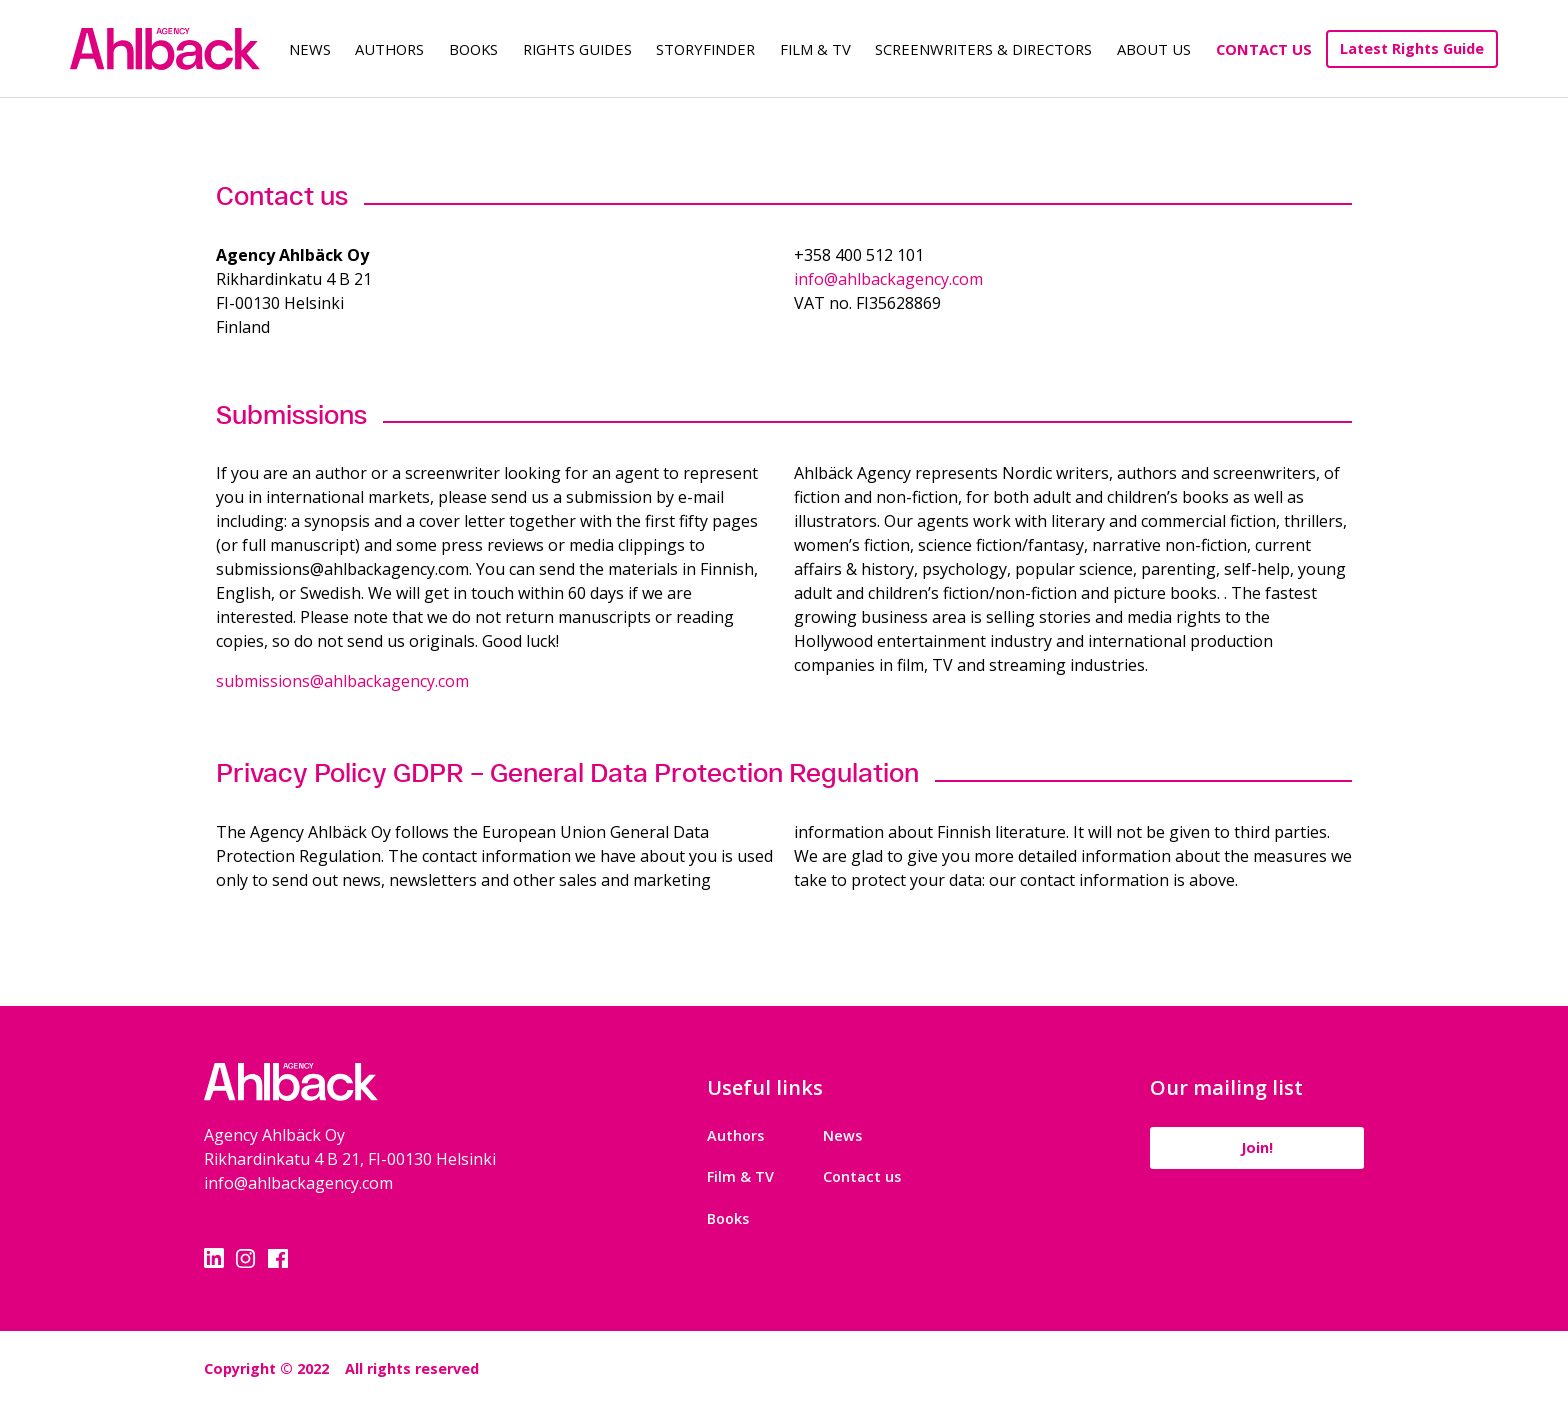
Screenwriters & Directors (983, 49)
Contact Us (1264, 49)
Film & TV (815, 49)
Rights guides (577, 49)
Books (473, 49)
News (310, 49)
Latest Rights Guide (1412, 48)
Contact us (859, 1176)
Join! (1254, 1147)
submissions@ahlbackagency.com (342, 681)
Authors (389, 49)
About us (1154, 49)
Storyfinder (705, 49)
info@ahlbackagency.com (888, 279)
